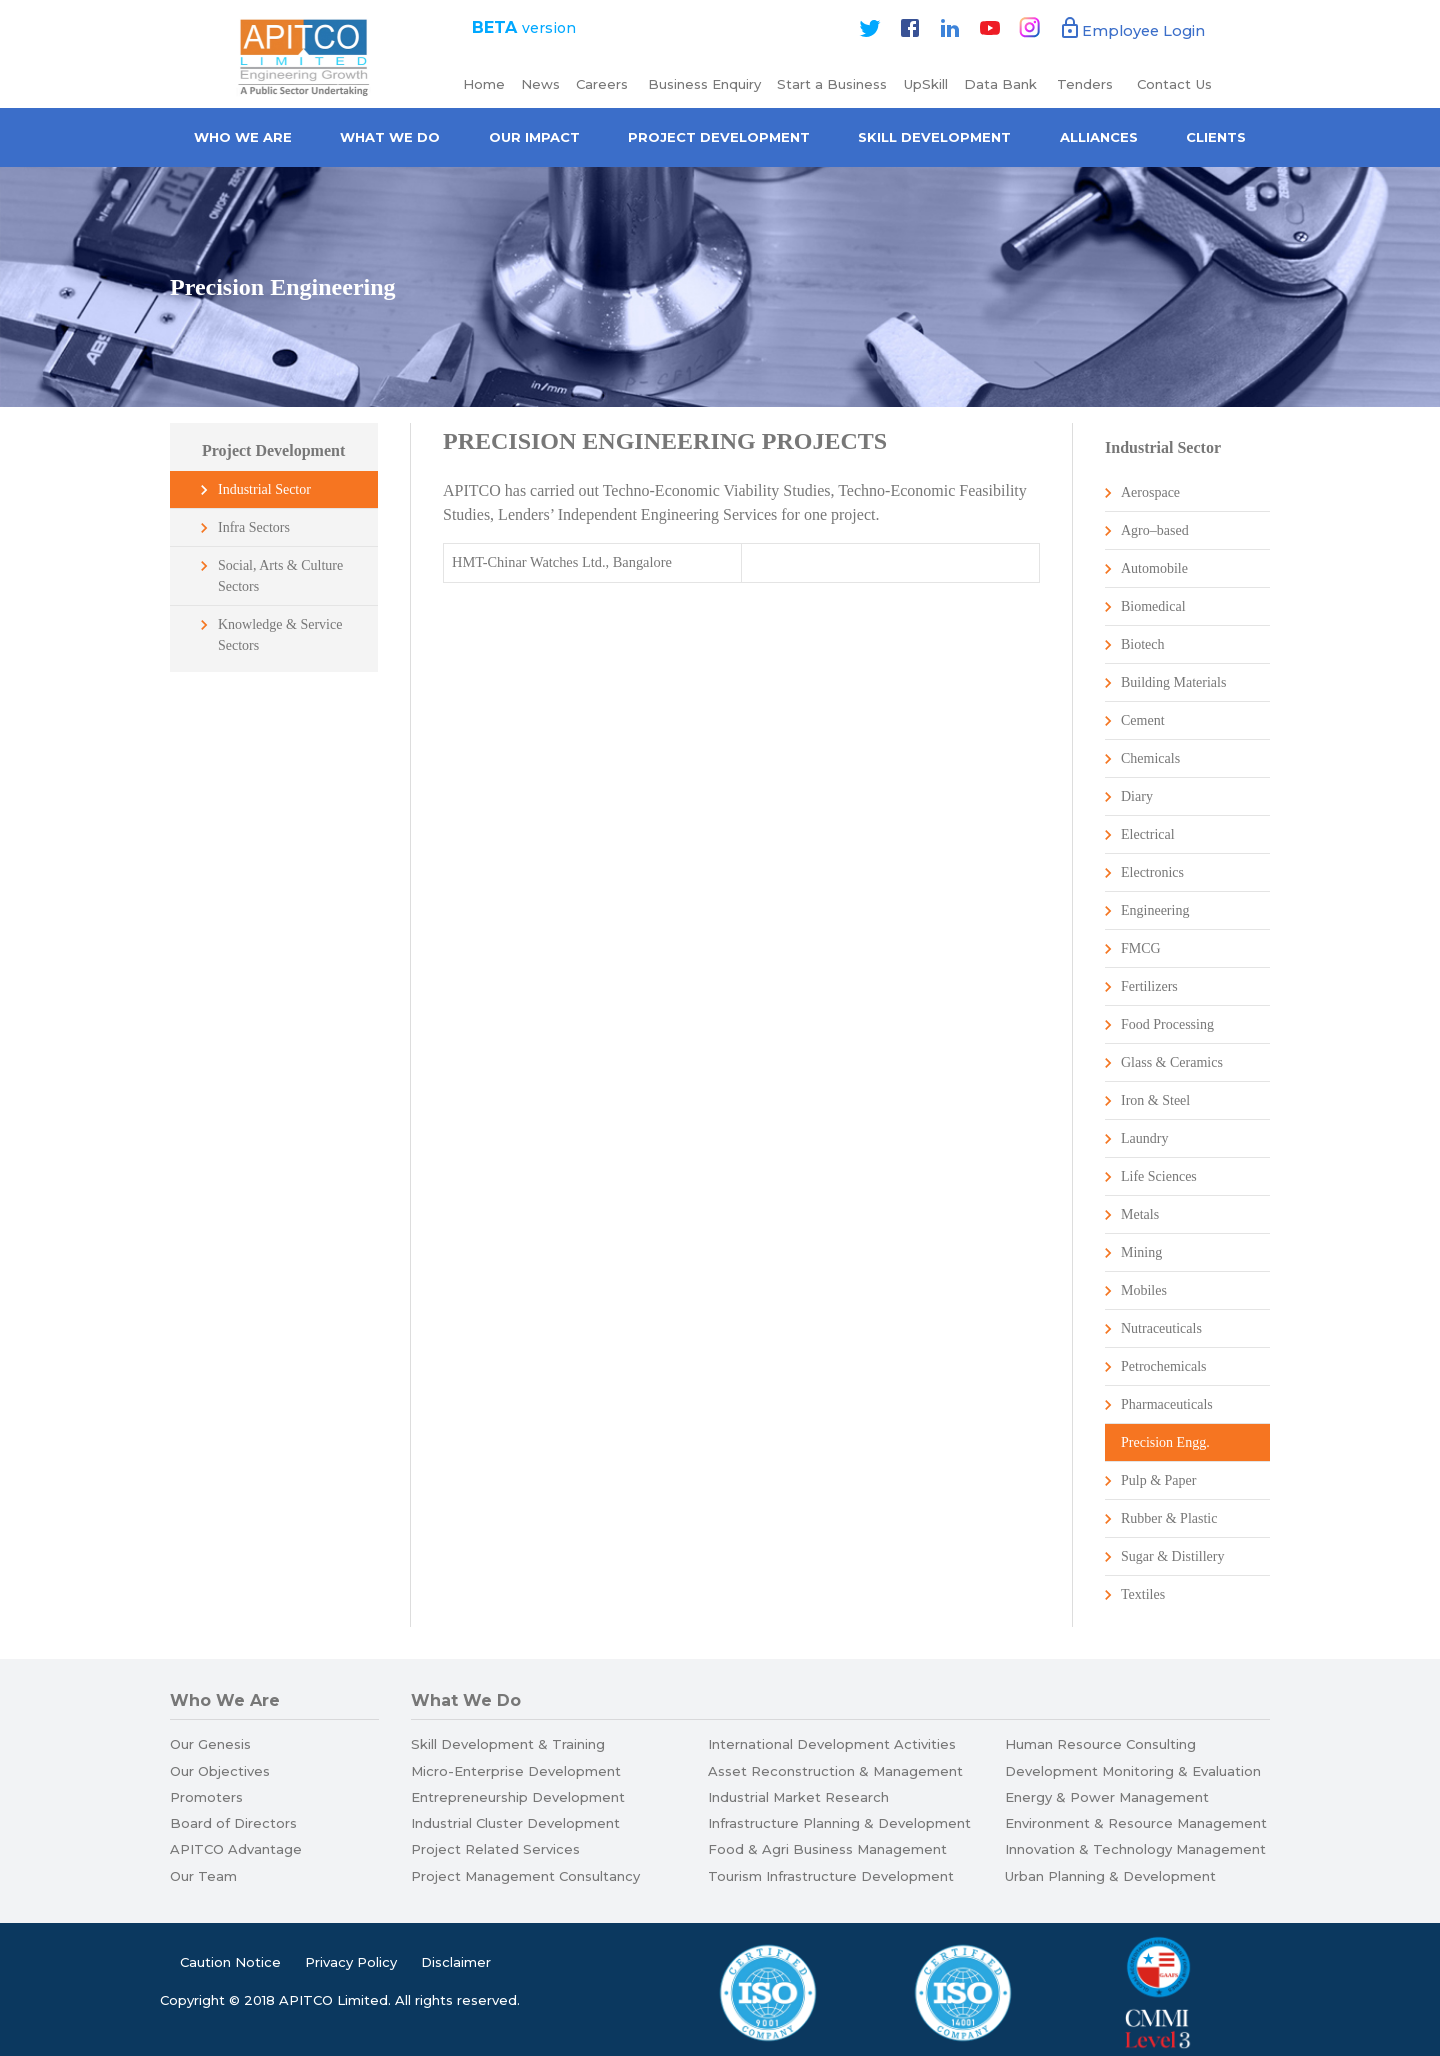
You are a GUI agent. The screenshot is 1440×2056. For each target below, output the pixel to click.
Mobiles (1144, 1290)
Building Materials (1173, 682)
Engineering (1155, 910)
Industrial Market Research (798, 1797)
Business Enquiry (704, 84)
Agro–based (1155, 530)
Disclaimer (456, 1962)
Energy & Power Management (1107, 1797)
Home (484, 84)
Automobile (1154, 568)
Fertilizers (1149, 986)
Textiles (1143, 1594)
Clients (1216, 137)
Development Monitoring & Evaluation (1133, 1771)
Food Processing (1167, 1024)
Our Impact (534, 137)
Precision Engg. (1165, 1442)
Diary (1137, 796)
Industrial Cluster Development (515, 1823)
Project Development (719, 137)
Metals (1140, 1214)
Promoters (206, 1797)
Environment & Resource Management (1136, 1823)
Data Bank (1000, 84)
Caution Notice (230, 1962)
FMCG (1141, 948)
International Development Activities (832, 1744)
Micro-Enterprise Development (516, 1771)
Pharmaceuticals (1167, 1404)
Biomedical (1153, 606)
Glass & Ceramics (1172, 1062)
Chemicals (1150, 758)
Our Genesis (210, 1744)
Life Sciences (1159, 1176)
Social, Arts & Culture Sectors (280, 576)
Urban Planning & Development (1110, 1876)
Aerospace (1150, 492)
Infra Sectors (254, 527)
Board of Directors (233, 1823)
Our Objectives (220, 1771)
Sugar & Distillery (1172, 1556)
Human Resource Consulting (1100, 1744)
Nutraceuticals (1161, 1328)
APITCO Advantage (236, 1849)
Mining (1141, 1252)
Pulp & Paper (1158, 1480)
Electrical (1148, 834)
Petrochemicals (1164, 1366)
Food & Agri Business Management (827, 1849)
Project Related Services (495, 1849)
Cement (1143, 720)
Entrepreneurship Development (518, 1797)
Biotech (1143, 644)
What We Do (390, 137)
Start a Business (832, 84)
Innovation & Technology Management (1135, 1849)
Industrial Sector (264, 489)
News (540, 84)
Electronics (1152, 872)
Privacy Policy (351, 1962)
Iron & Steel (1155, 1100)
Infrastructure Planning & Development (839, 1823)
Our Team (203, 1876)
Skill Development (934, 137)
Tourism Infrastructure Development (831, 1876)
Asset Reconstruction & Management (835, 1771)
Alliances (1099, 137)
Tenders (1087, 84)
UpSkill (925, 84)
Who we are (243, 137)
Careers (604, 84)
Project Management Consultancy (525, 1876)
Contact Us (1174, 84)
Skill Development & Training (508, 1744)
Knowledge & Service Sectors (280, 635)
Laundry (1144, 1138)
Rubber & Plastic (1169, 1518)
